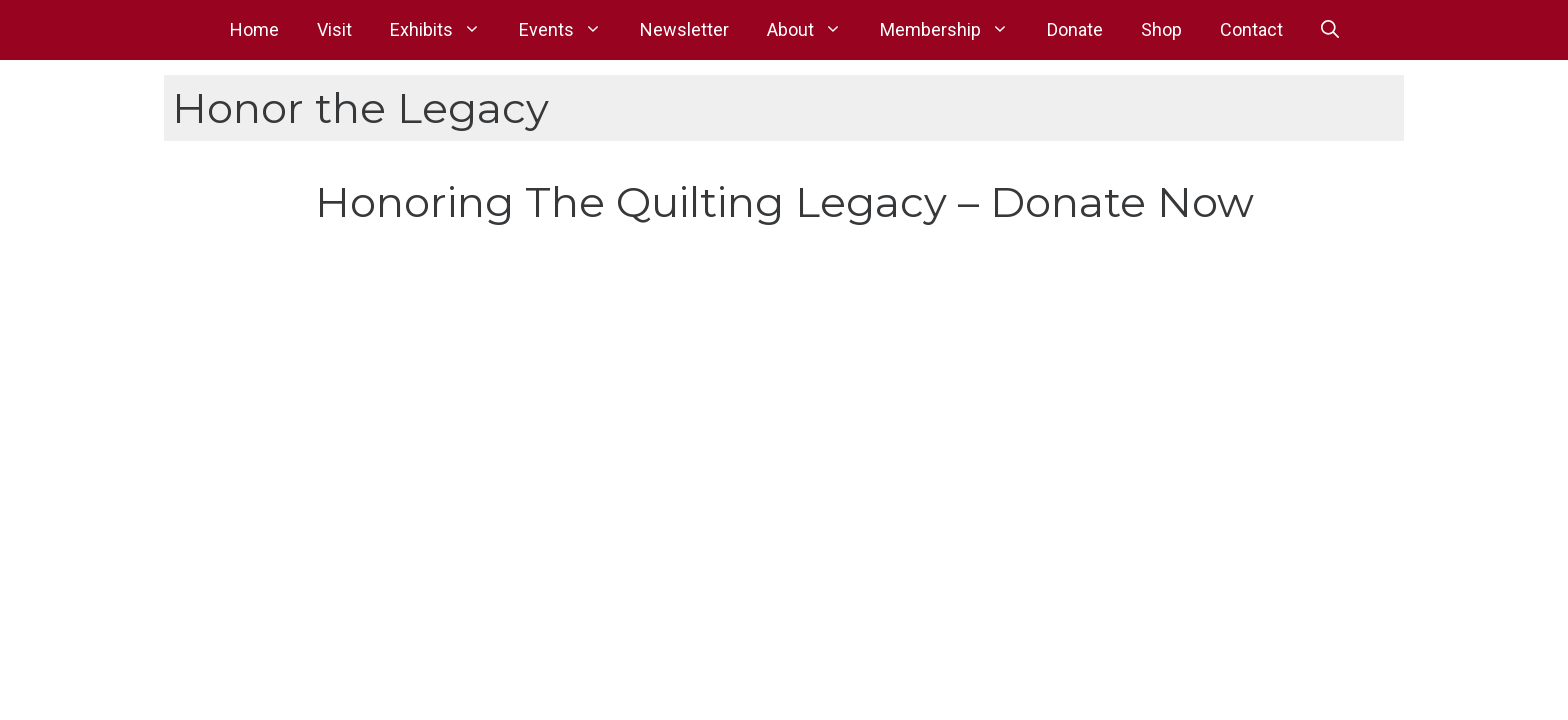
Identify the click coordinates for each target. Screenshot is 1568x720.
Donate (1075, 29)
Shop (1161, 29)
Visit (334, 29)
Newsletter (684, 29)
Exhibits (445, 30)
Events (570, 30)
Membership (954, 30)
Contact (1251, 29)
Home (254, 29)
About (814, 30)
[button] (1330, 30)
